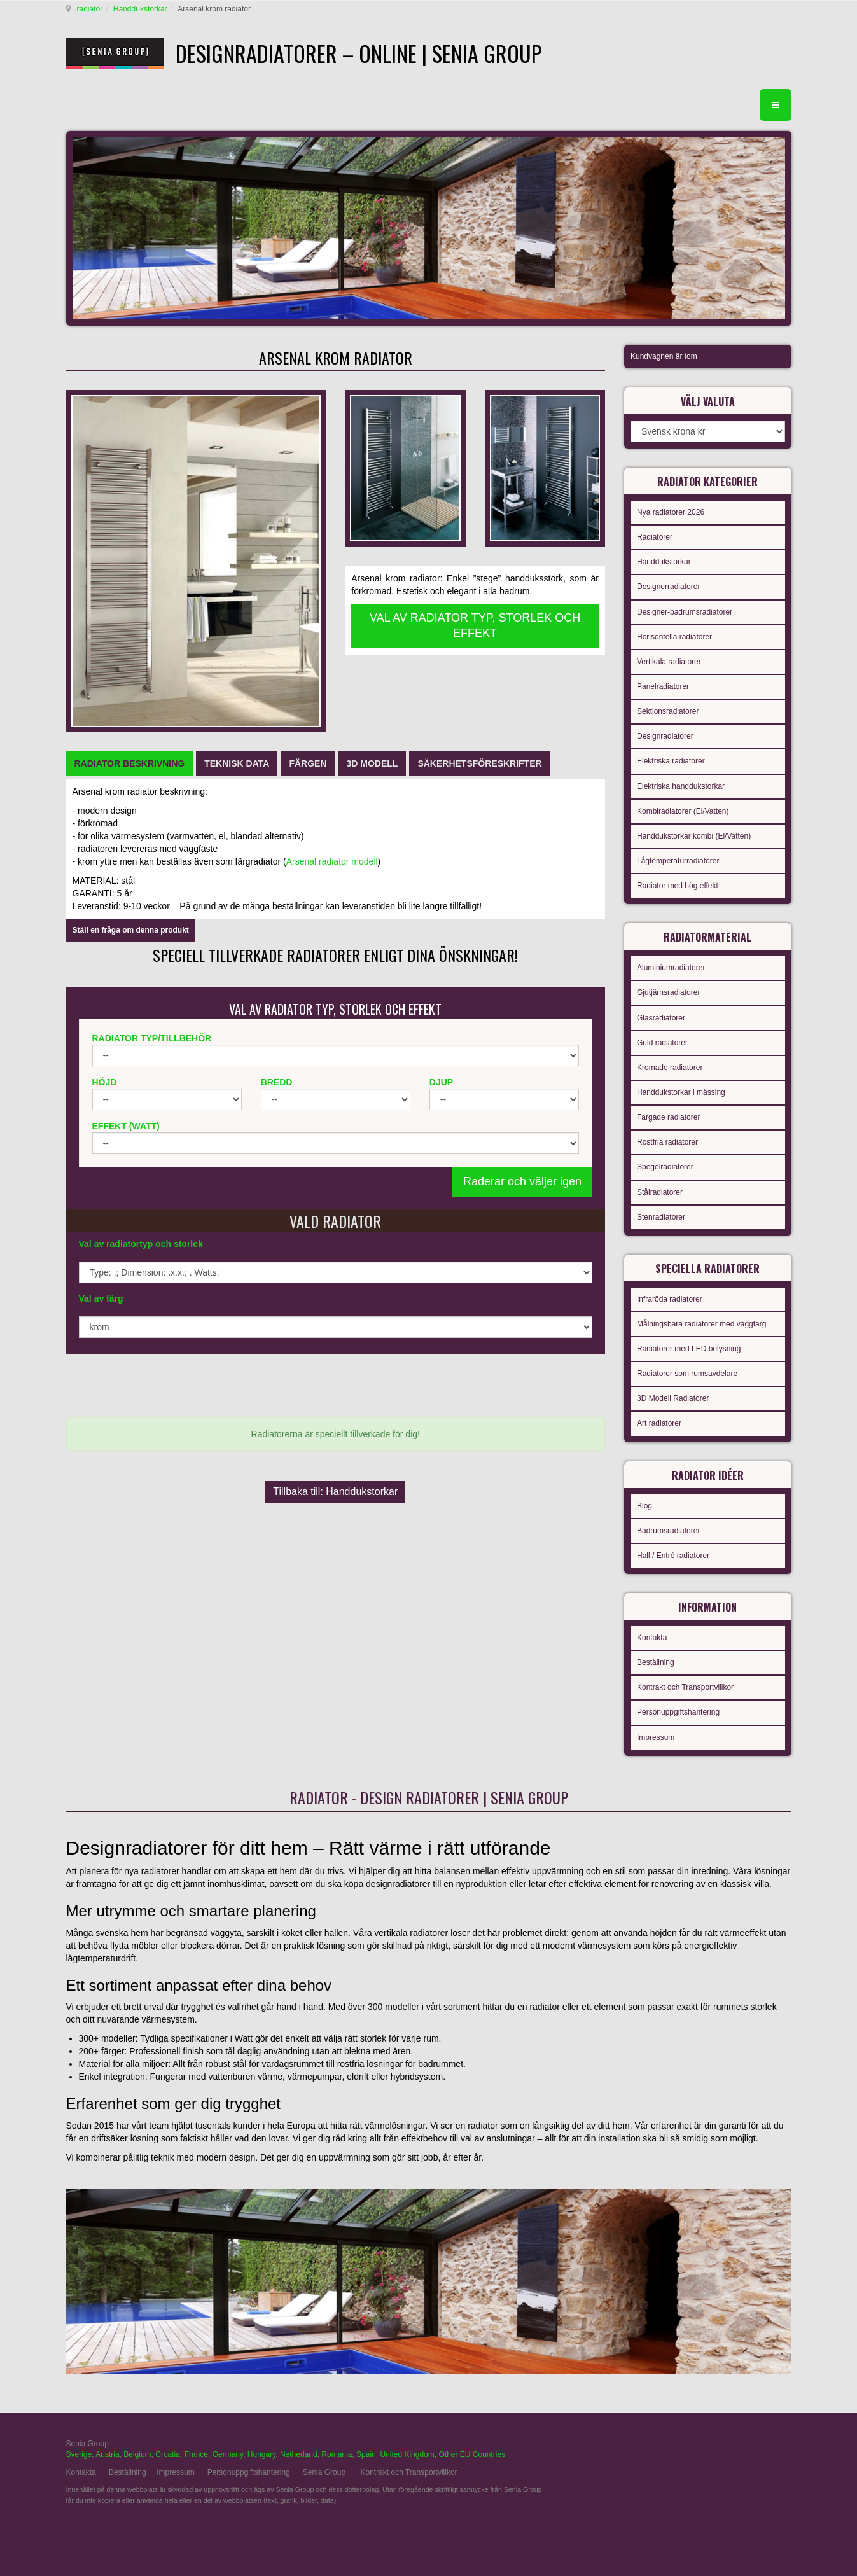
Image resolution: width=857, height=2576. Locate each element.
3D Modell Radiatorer (673, 1398)
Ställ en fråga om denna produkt (131, 930)
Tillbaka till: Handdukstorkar (335, 1491)
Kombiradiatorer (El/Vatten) (683, 811)
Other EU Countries (471, 2454)
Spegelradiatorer (665, 1166)
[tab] (129, 763)
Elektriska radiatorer (671, 760)
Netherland (298, 2454)
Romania (336, 2454)
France (196, 2454)
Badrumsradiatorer (668, 1530)
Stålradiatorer (660, 1192)
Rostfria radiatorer (667, 1142)
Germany (228, 2454)
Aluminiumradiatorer (671, 967)
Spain (366, 2454)
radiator (90, 8)
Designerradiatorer (668, 586)
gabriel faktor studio (742, 2451)
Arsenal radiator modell (332, 861)
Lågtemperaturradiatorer (678, 860)
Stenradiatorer (661, 1217)
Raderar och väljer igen (522, 1181)
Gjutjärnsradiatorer (668, 992)
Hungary (261, 2454)
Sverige (79, 2454)
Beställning (655, 1662)
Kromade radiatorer (669, 1067)
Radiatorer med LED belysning (689, 1348)
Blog (644, 1505)
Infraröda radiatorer (669, 1299)
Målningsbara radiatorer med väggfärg (701, 1323)
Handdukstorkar (140, 8)
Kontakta (652, 1637)
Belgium (137, 2454)
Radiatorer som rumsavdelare (687, 1373)
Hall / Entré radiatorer (673, 1555)
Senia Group (324, 2472)
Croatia (167, 2454)
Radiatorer (654, 537)
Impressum (655, 1737)
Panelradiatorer (663, 686)
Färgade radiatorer (668, 1117)
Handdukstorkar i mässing (681, 1092)
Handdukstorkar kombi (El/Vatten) (694, 836)
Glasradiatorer (661, 1017)
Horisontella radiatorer (674, 636)
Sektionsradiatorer (668, 711)
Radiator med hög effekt (677, 885)
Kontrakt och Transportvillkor (685, 1687)
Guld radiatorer (662, 1042)
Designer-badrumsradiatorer (684, 612)
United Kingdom (407, 2454)
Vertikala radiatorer (669, 661)
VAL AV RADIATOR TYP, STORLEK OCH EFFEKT (475, 625)
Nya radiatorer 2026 (670, 512)
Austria (107, 2454)
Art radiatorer (659, 1423)
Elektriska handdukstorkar (681, 786)
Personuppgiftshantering (678, 1712)
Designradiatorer (665, 736)
